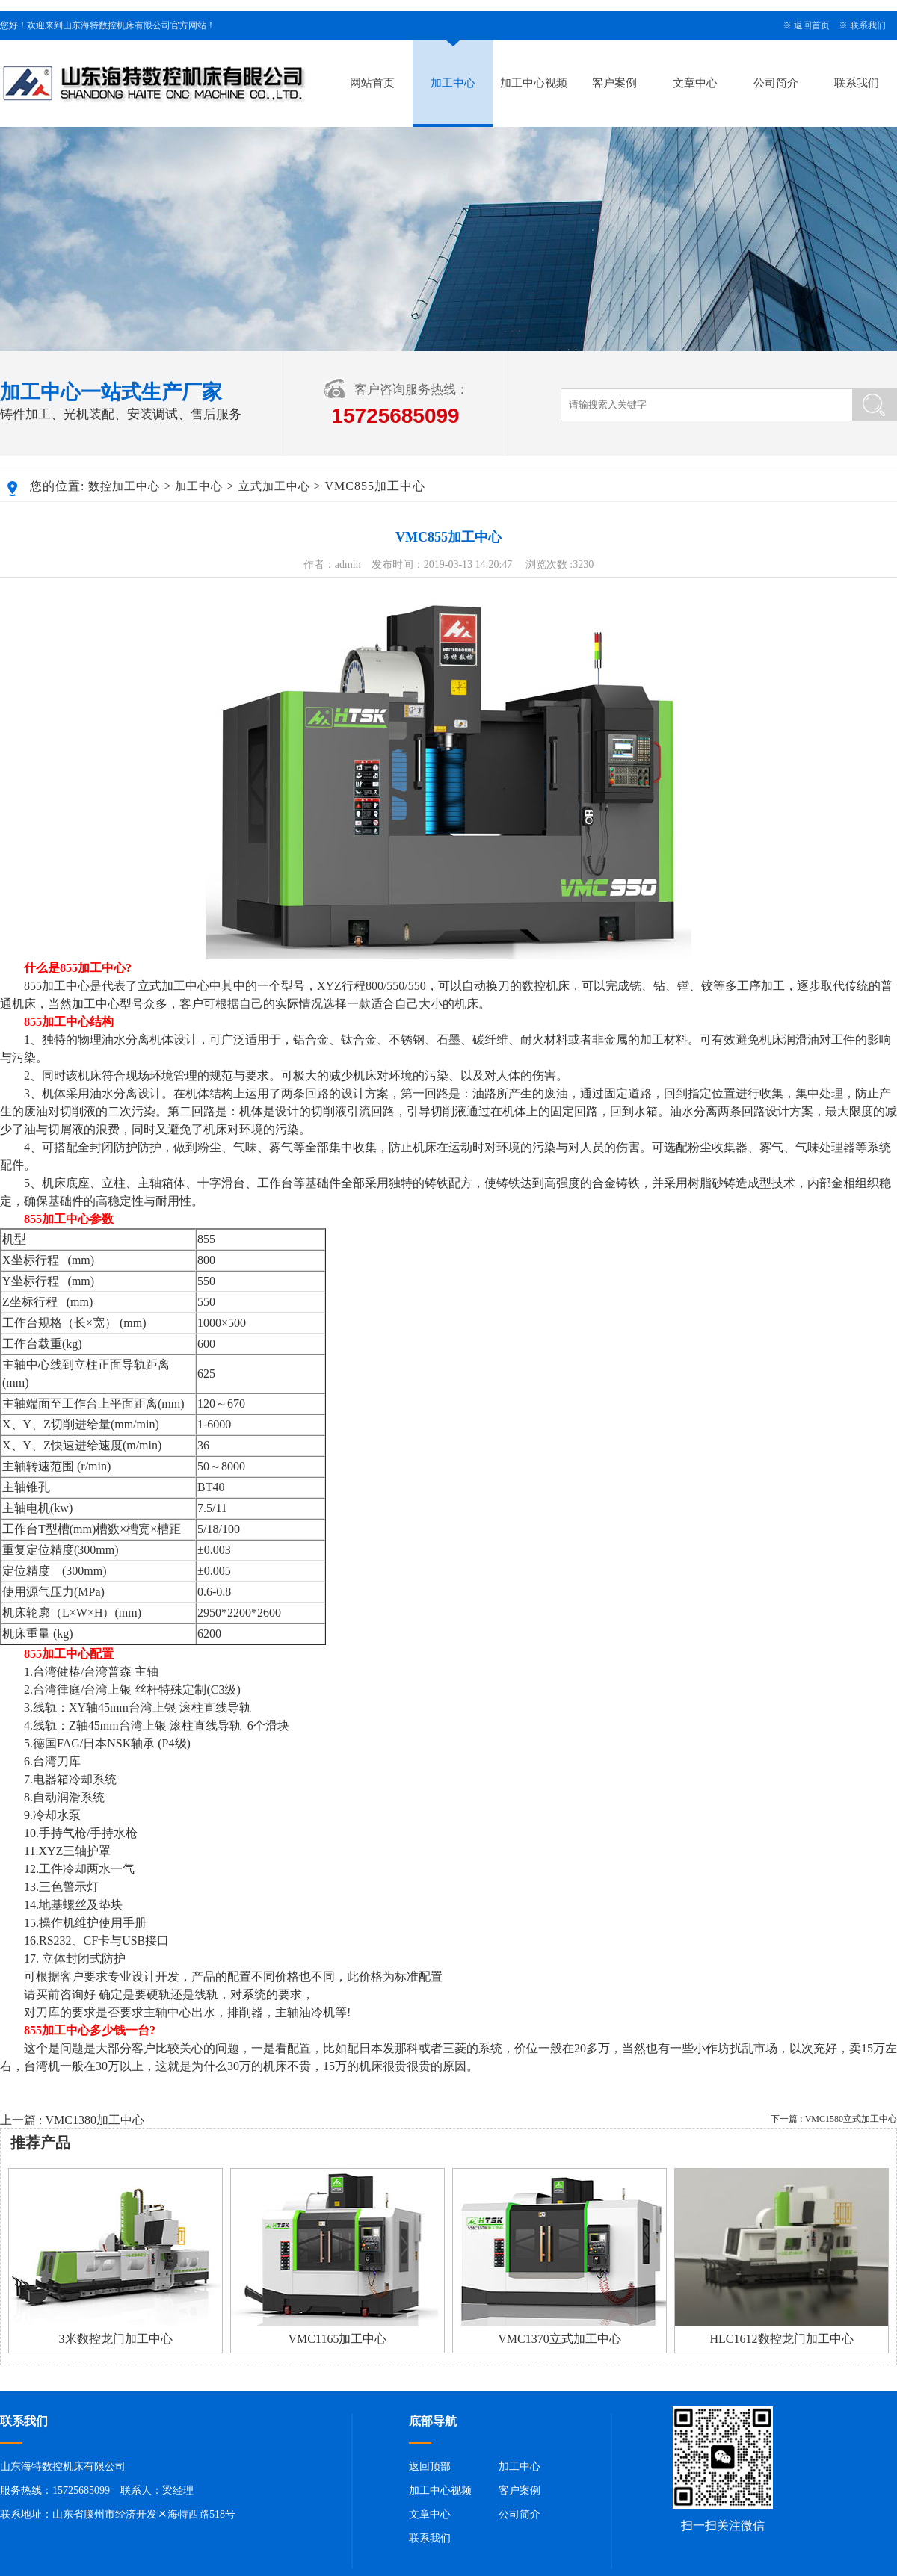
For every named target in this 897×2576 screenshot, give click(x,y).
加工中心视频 (533, 83)
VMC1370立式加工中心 (559, 2338)
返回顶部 (430, 2466)
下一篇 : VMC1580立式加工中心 (834, 2119)
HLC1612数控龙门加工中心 (782, 2338)
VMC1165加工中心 (338, 2338)
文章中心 (695, 83)
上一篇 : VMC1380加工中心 (72, 2120)
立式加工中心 (274, 486)
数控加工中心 (124, 486)
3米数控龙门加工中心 (116, 2338)
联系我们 (868, 25)
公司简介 (775, 83)
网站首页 (372, 83)
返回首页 (812, 25)
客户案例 (614, 83)
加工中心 (453, 83)
